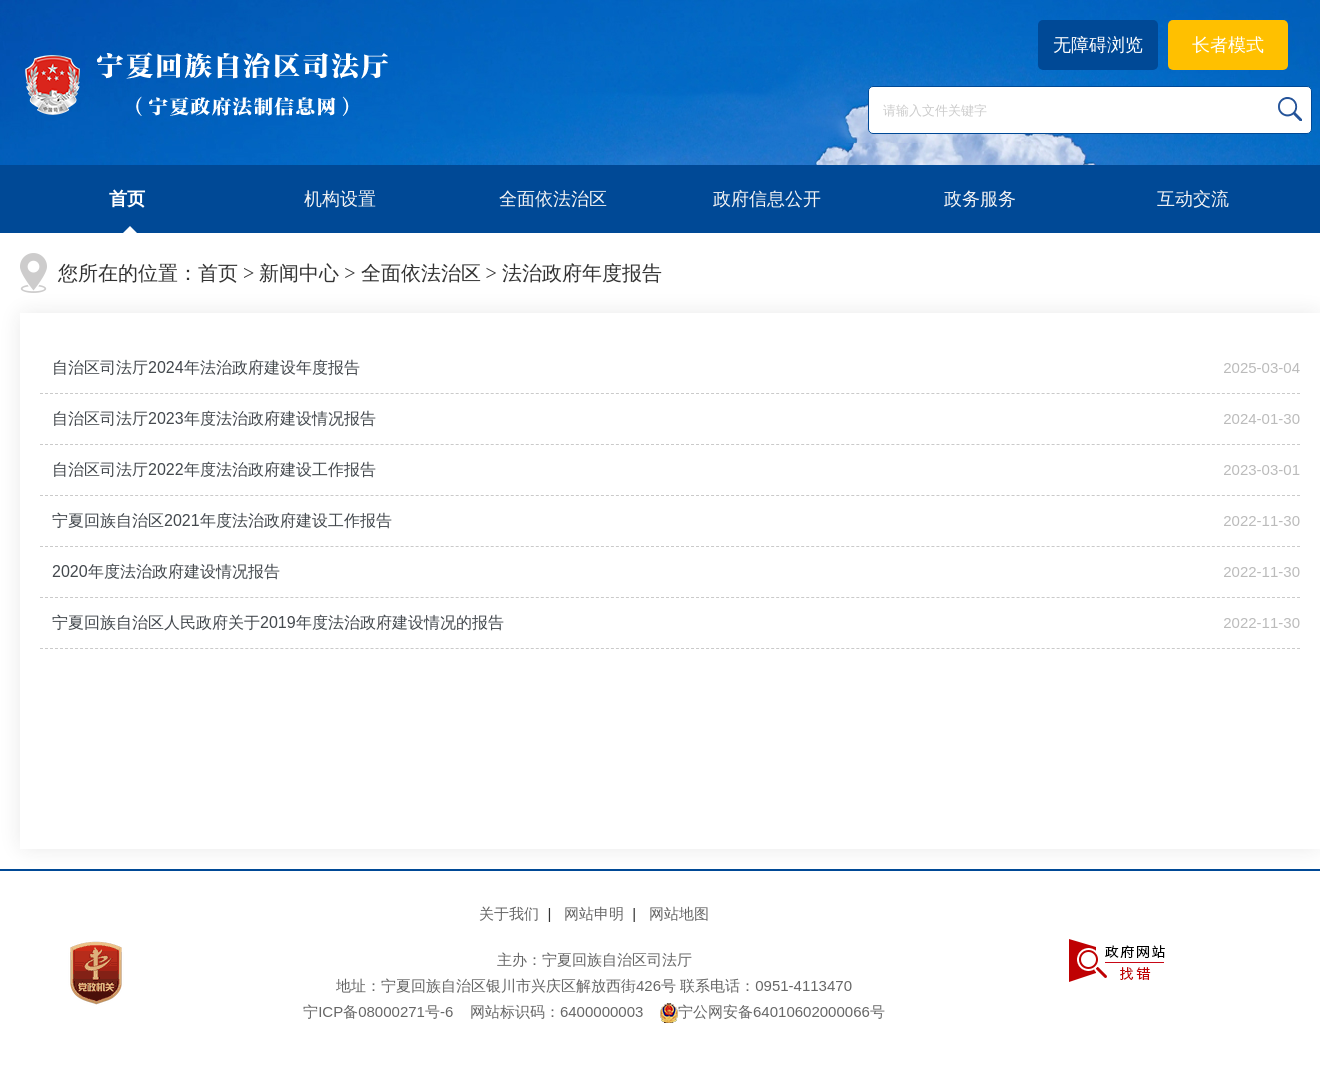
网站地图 (679, 913)
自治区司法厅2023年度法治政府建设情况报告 (214, 418)
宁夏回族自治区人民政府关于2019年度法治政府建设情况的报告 (278, 622)
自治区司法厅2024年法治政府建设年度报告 (206, 367)
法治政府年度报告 (582, 273)
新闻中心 (299, 273)
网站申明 (594, 913)
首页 (127, 199)
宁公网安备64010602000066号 (772, 1011)
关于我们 (509, 913)
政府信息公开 (767, 199)
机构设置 (340, 199)
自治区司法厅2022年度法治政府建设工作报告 (214, 469)
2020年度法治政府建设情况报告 (166, 571)
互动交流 (1193, 199)
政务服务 (980, 199)
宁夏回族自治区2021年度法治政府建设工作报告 (222, 520)
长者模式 (1228, 45)
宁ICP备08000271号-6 (378, 1011)
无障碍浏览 (1098, 45)
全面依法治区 (553, 199)
